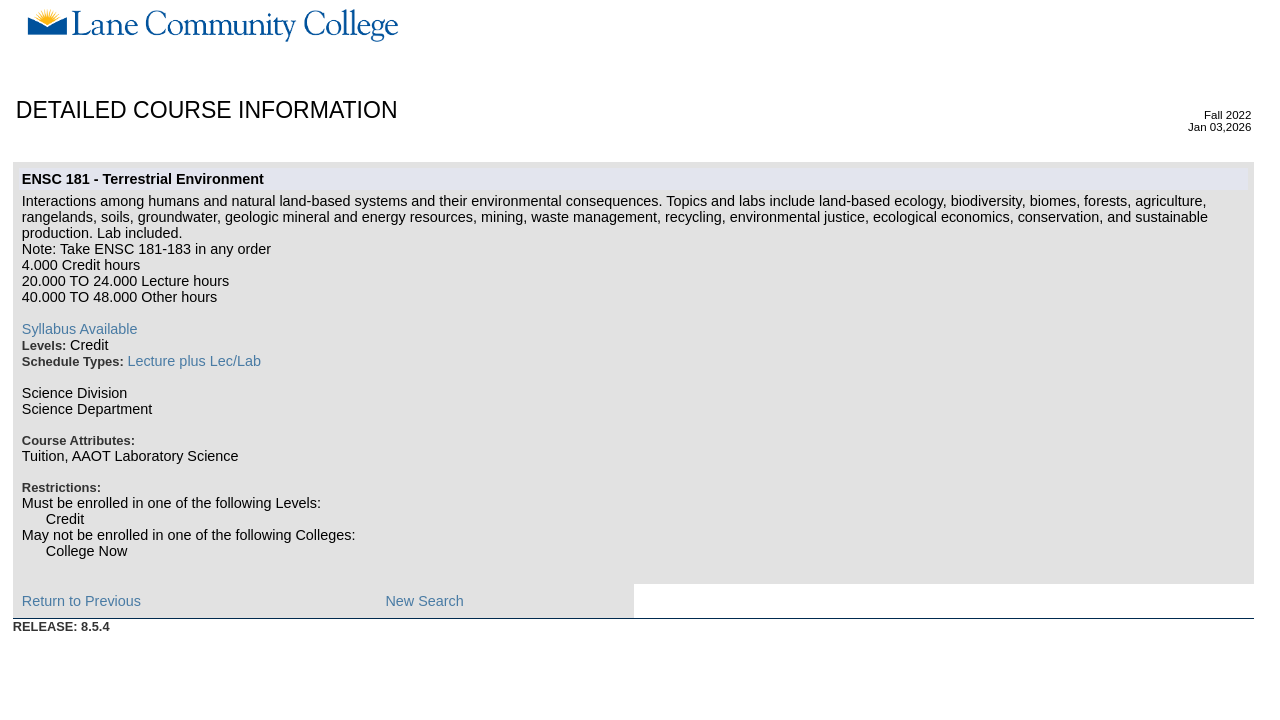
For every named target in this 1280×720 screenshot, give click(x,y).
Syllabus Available (80, 329)
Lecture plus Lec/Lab (194, 361)
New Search (424, 601)
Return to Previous (81, 601)
